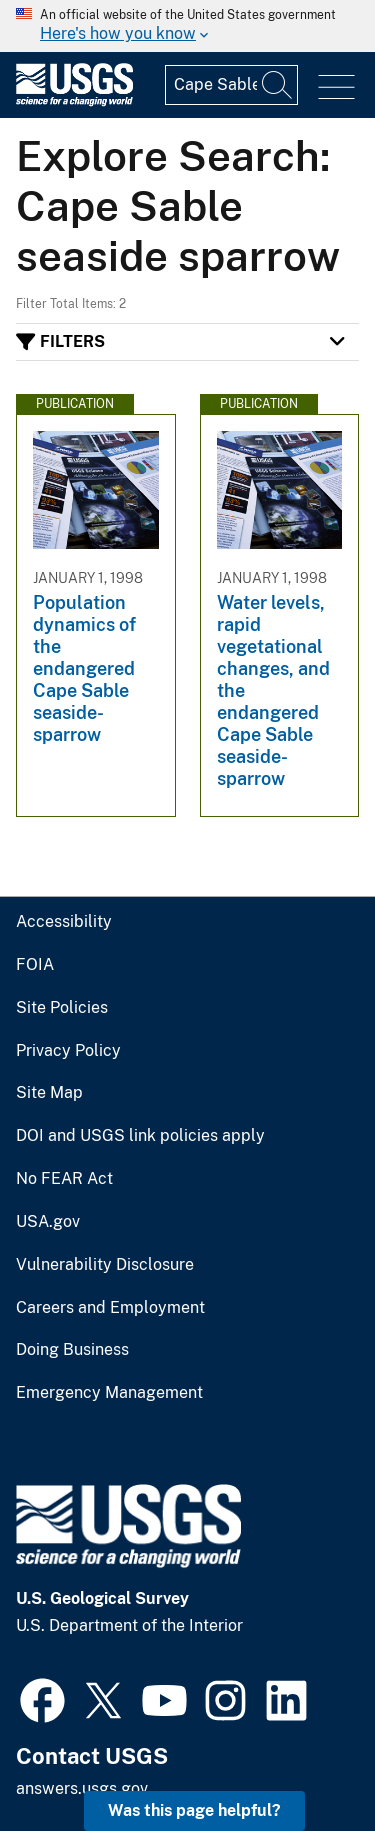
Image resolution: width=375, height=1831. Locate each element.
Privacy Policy (68, 1051)
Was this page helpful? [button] (194, 1810)
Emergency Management (109, 1393)
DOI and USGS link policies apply (140, 1136)
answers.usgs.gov (82, 1788)
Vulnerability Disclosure (105, 1265)
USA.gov (48, 1222)
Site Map (49, 1093)
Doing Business (72, 1350)
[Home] (74, 101)
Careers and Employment (110, 1308)
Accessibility (64, 922)
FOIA (35, 965)
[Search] (278, 85)
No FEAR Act (64, 1179)
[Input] (231, 85)
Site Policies (62, 1008)
